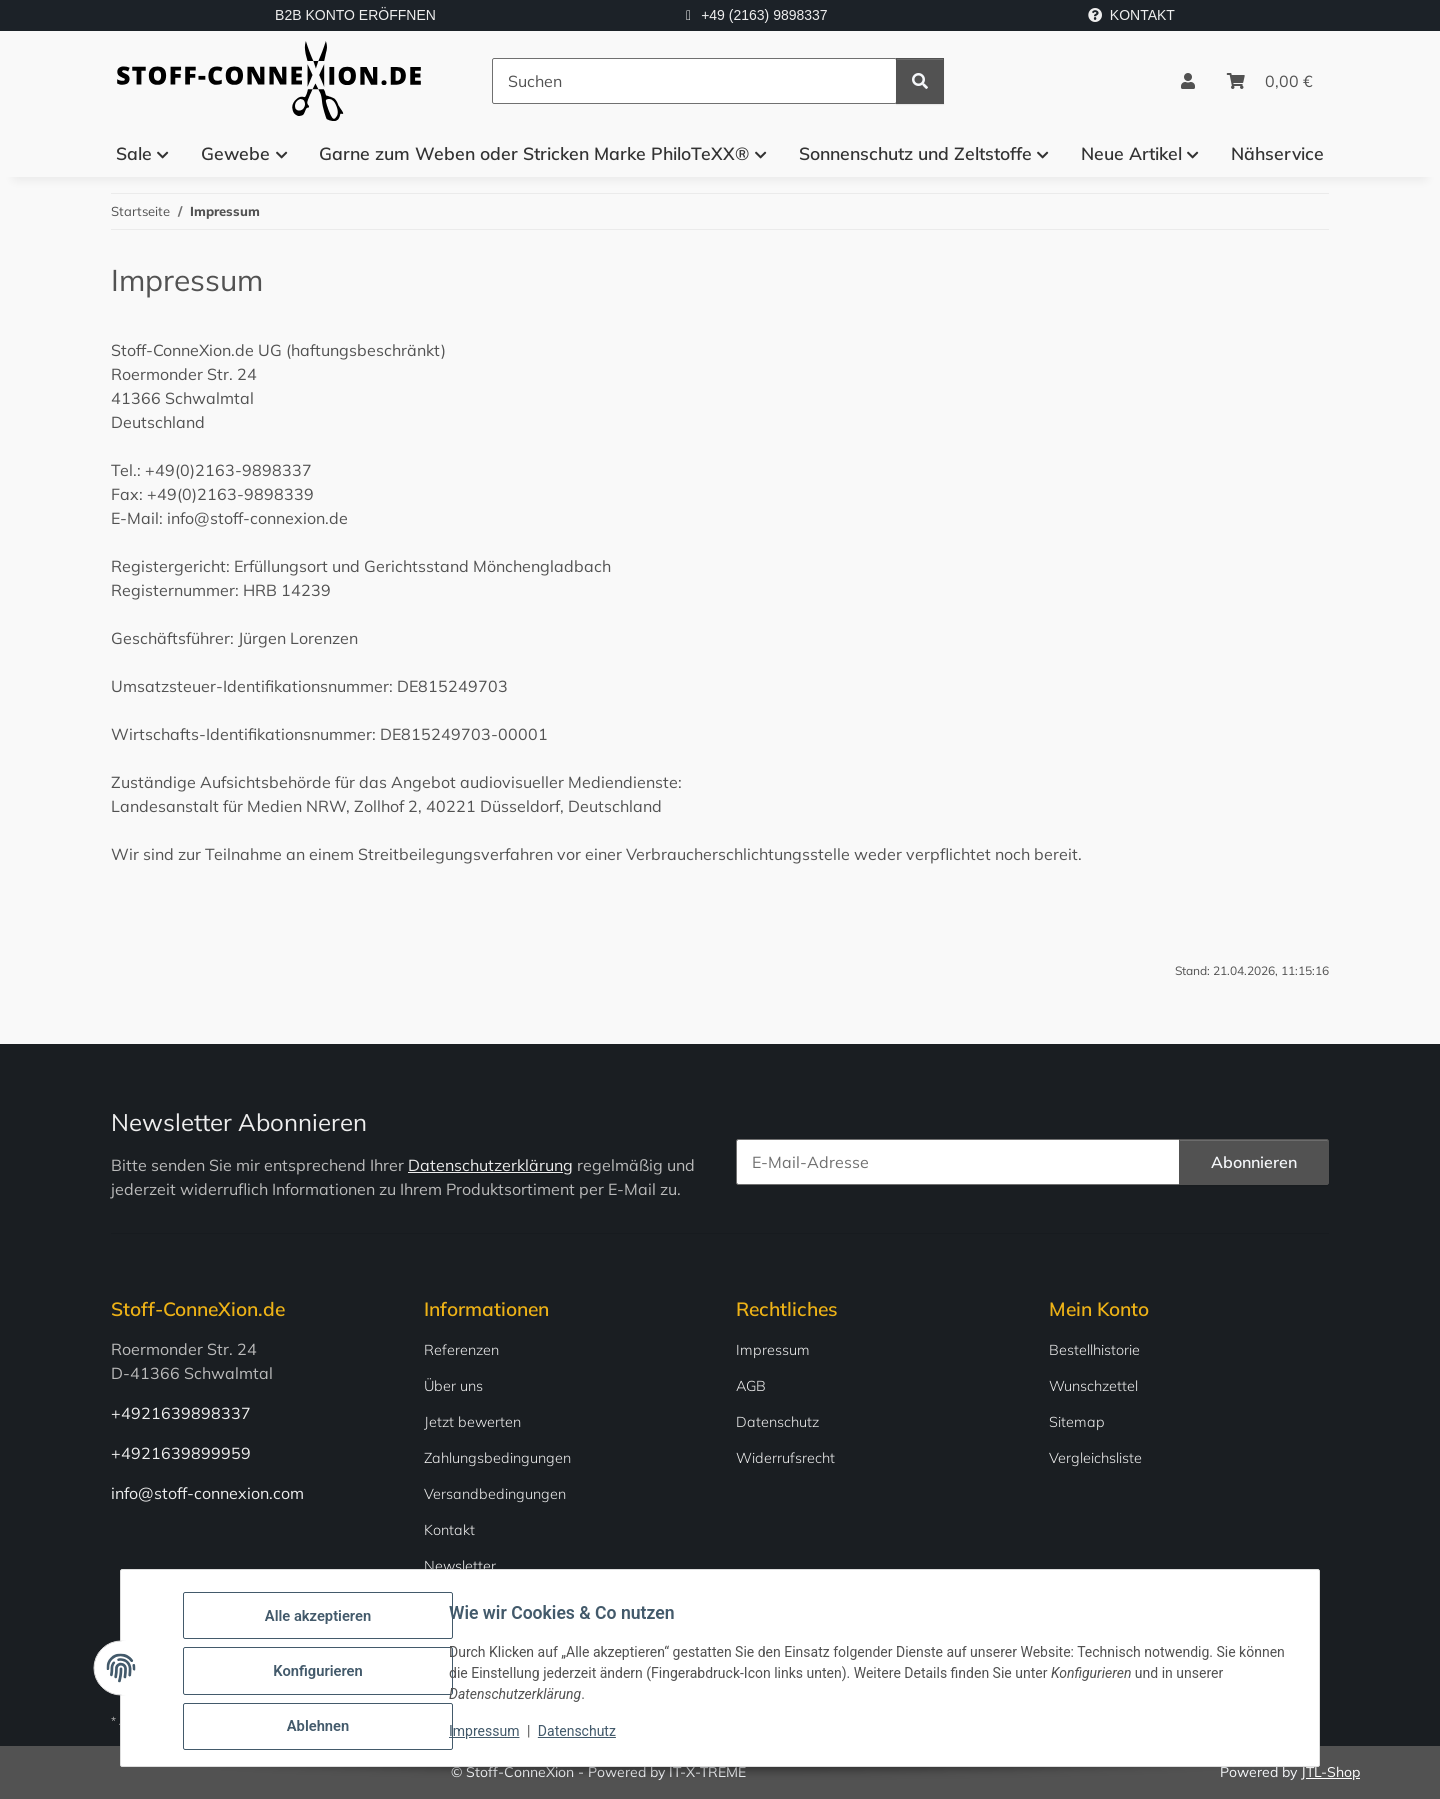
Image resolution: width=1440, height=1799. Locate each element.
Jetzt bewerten (472, 1422)
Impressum (490, 1737)
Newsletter (460, 1566)
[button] (1188, 81)
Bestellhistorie (1094, 1350)
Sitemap (1077, 1422)
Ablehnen (323, 1728)
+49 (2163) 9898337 (764, 15)
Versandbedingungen (495, 1494)
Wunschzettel (1093, 1386)
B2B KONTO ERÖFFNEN (355, 15)
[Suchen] (694, 81)
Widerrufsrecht (785, 1458)
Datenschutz (583, 1737)
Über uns (453, 1386)
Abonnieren (1254, 1162)
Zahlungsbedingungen (497, 1458)
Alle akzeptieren (323, 1624)
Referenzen (461, 1350)
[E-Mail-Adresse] (958, 1162)
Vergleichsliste (1095, 1458)
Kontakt (449, 1530)
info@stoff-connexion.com (207, 1493)
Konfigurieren (323, 1676)
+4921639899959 (181, 1453)
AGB (751, 1386)
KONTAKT (1131, 15)
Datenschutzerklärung (490, 1165)
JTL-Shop (1330, 1772)
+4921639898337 (181, 1413)
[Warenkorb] (1270, 81)
